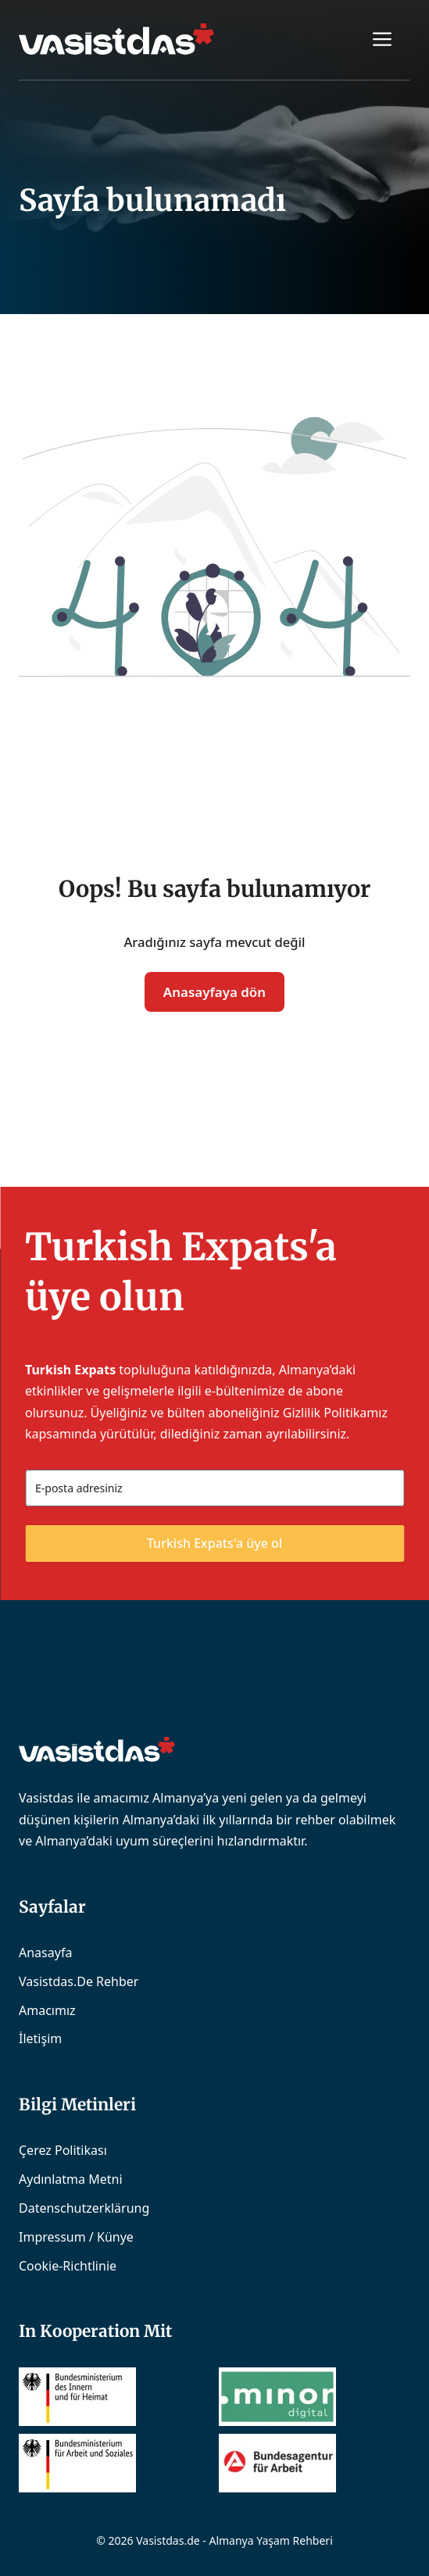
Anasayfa (45, 1952)
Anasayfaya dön (214, 992)
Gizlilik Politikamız (335, 1412)
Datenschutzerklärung (84, 2208)
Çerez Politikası (63, 2150)
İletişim (40, 2038)
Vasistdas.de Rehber (78, 1981)
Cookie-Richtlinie (67, 2265)
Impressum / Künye (76, 2237)
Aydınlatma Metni (71, 2179)
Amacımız (47, 2010)
